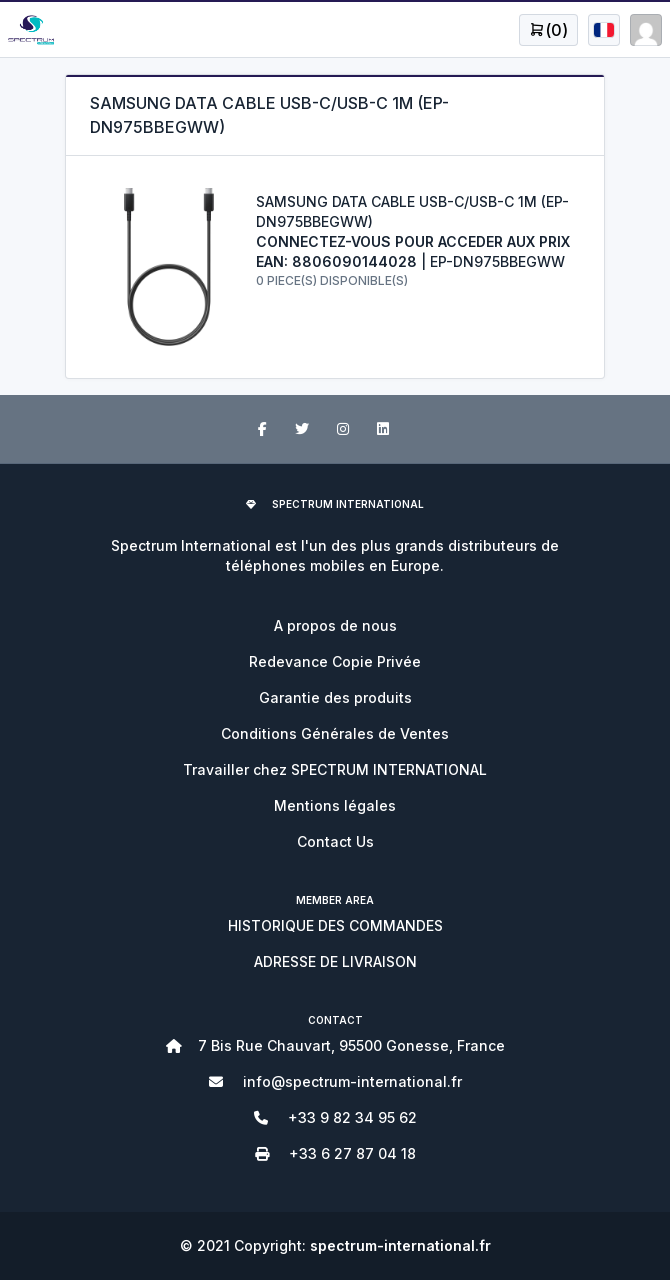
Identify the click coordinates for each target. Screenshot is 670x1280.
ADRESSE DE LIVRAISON (335, 961)
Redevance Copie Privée (335, 661)
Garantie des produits (335, 697)
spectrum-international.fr (400, 1245)
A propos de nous (335, 625)
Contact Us (335, 841)
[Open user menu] (548, 30)
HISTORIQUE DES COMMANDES (335, 925)
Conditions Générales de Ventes (335, 733)
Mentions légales (335, 805)
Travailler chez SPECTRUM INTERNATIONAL (335, 769)
